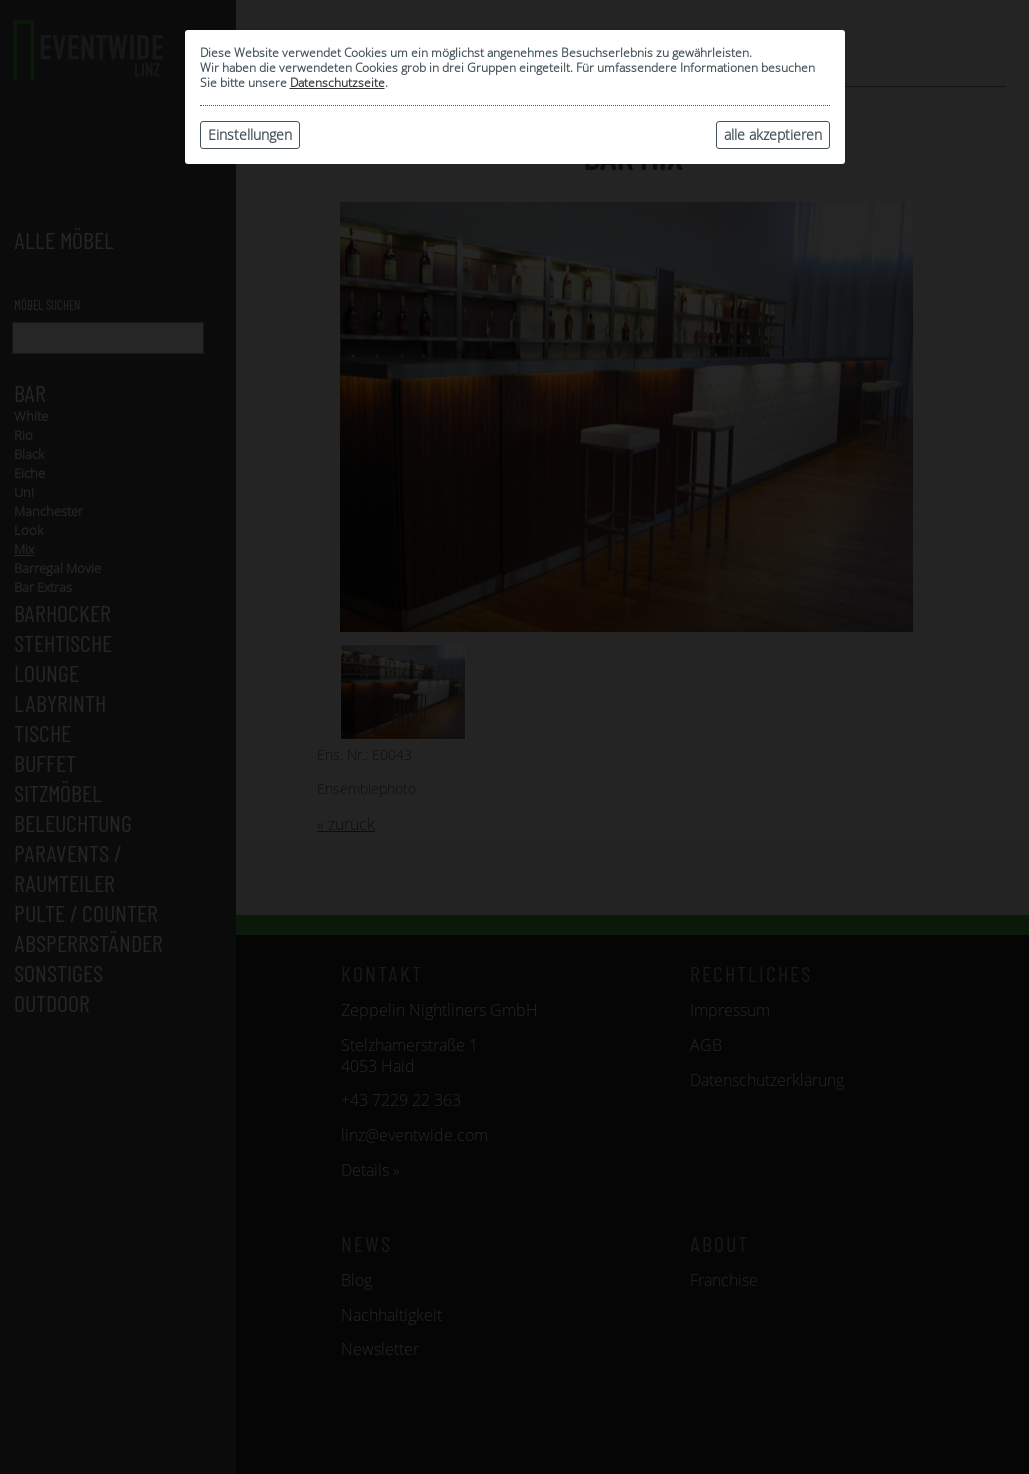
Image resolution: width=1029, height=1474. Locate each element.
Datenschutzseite (337, 82)
